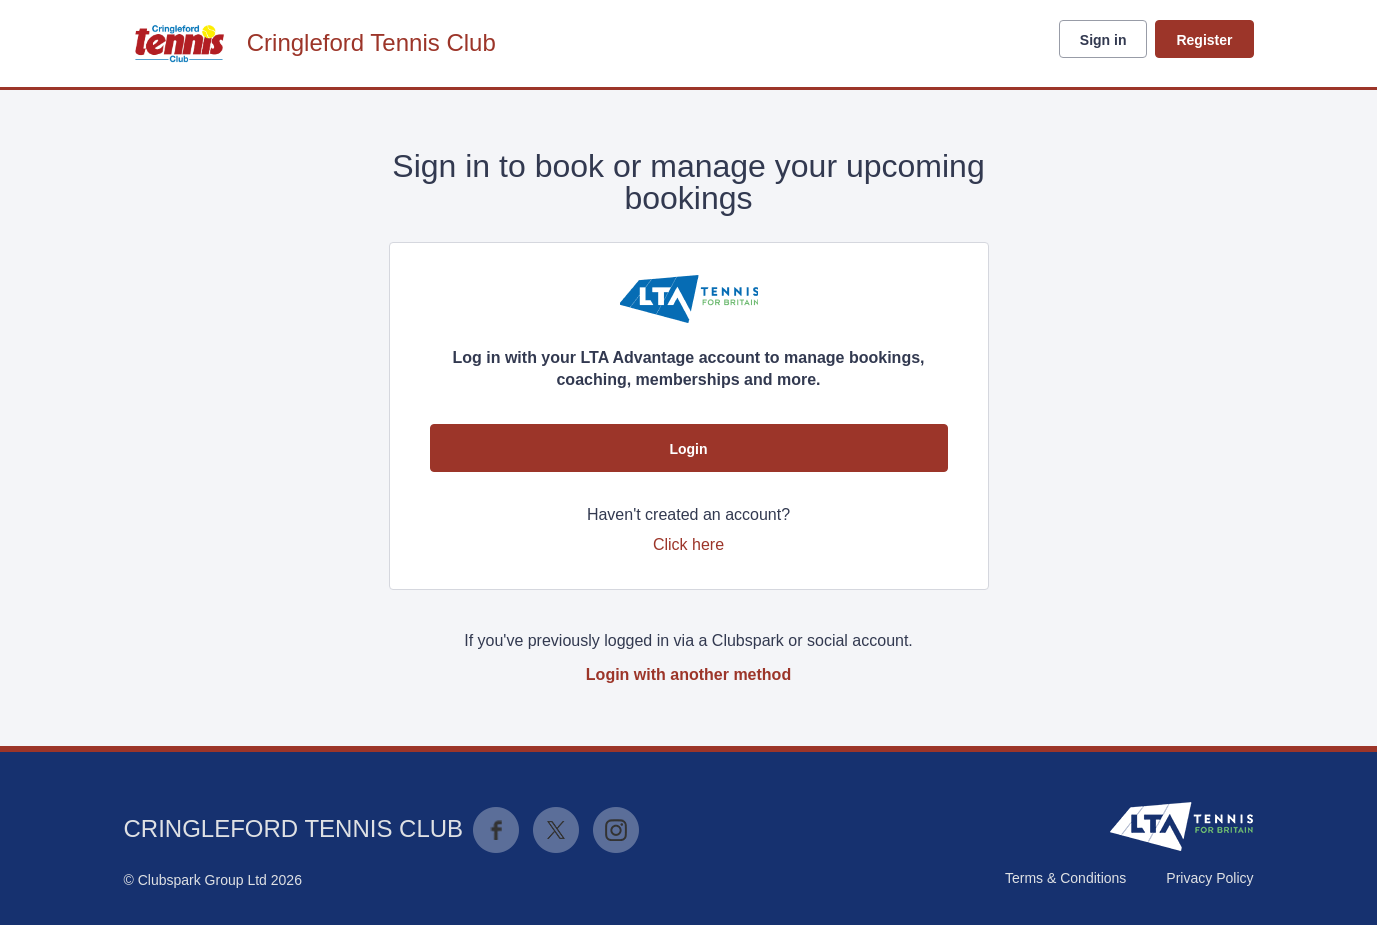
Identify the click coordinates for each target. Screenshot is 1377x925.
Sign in (1103, 40)
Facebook (496, 830)
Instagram (616, 830)
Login (688, 449)
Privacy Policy (1209, 878)
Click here (688, 544)
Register (1204, 40)
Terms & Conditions (1065, 878)
